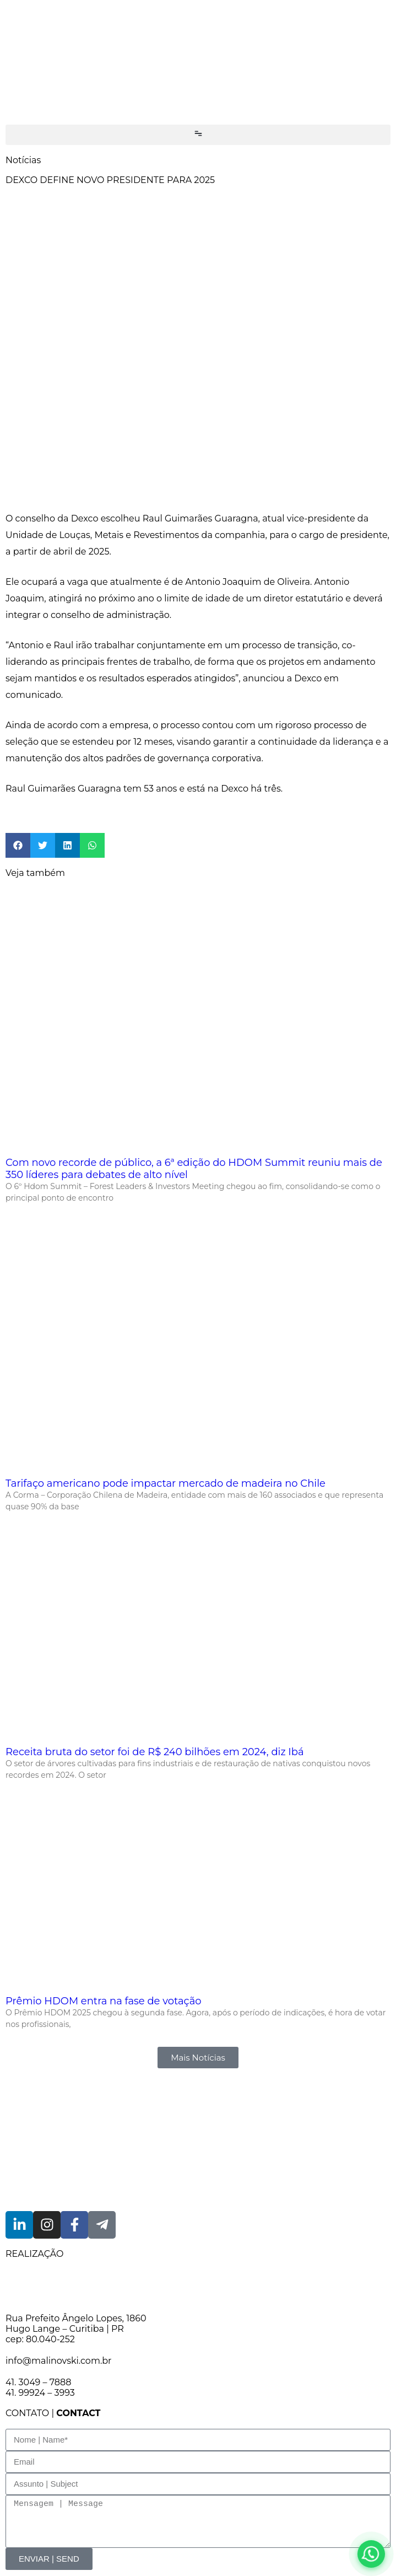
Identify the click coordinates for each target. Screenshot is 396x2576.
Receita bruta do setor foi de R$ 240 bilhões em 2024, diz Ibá (155, 1752)
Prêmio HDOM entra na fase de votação (104, 2001)
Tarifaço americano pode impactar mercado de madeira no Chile (166, 1483)
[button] (198, 135)
